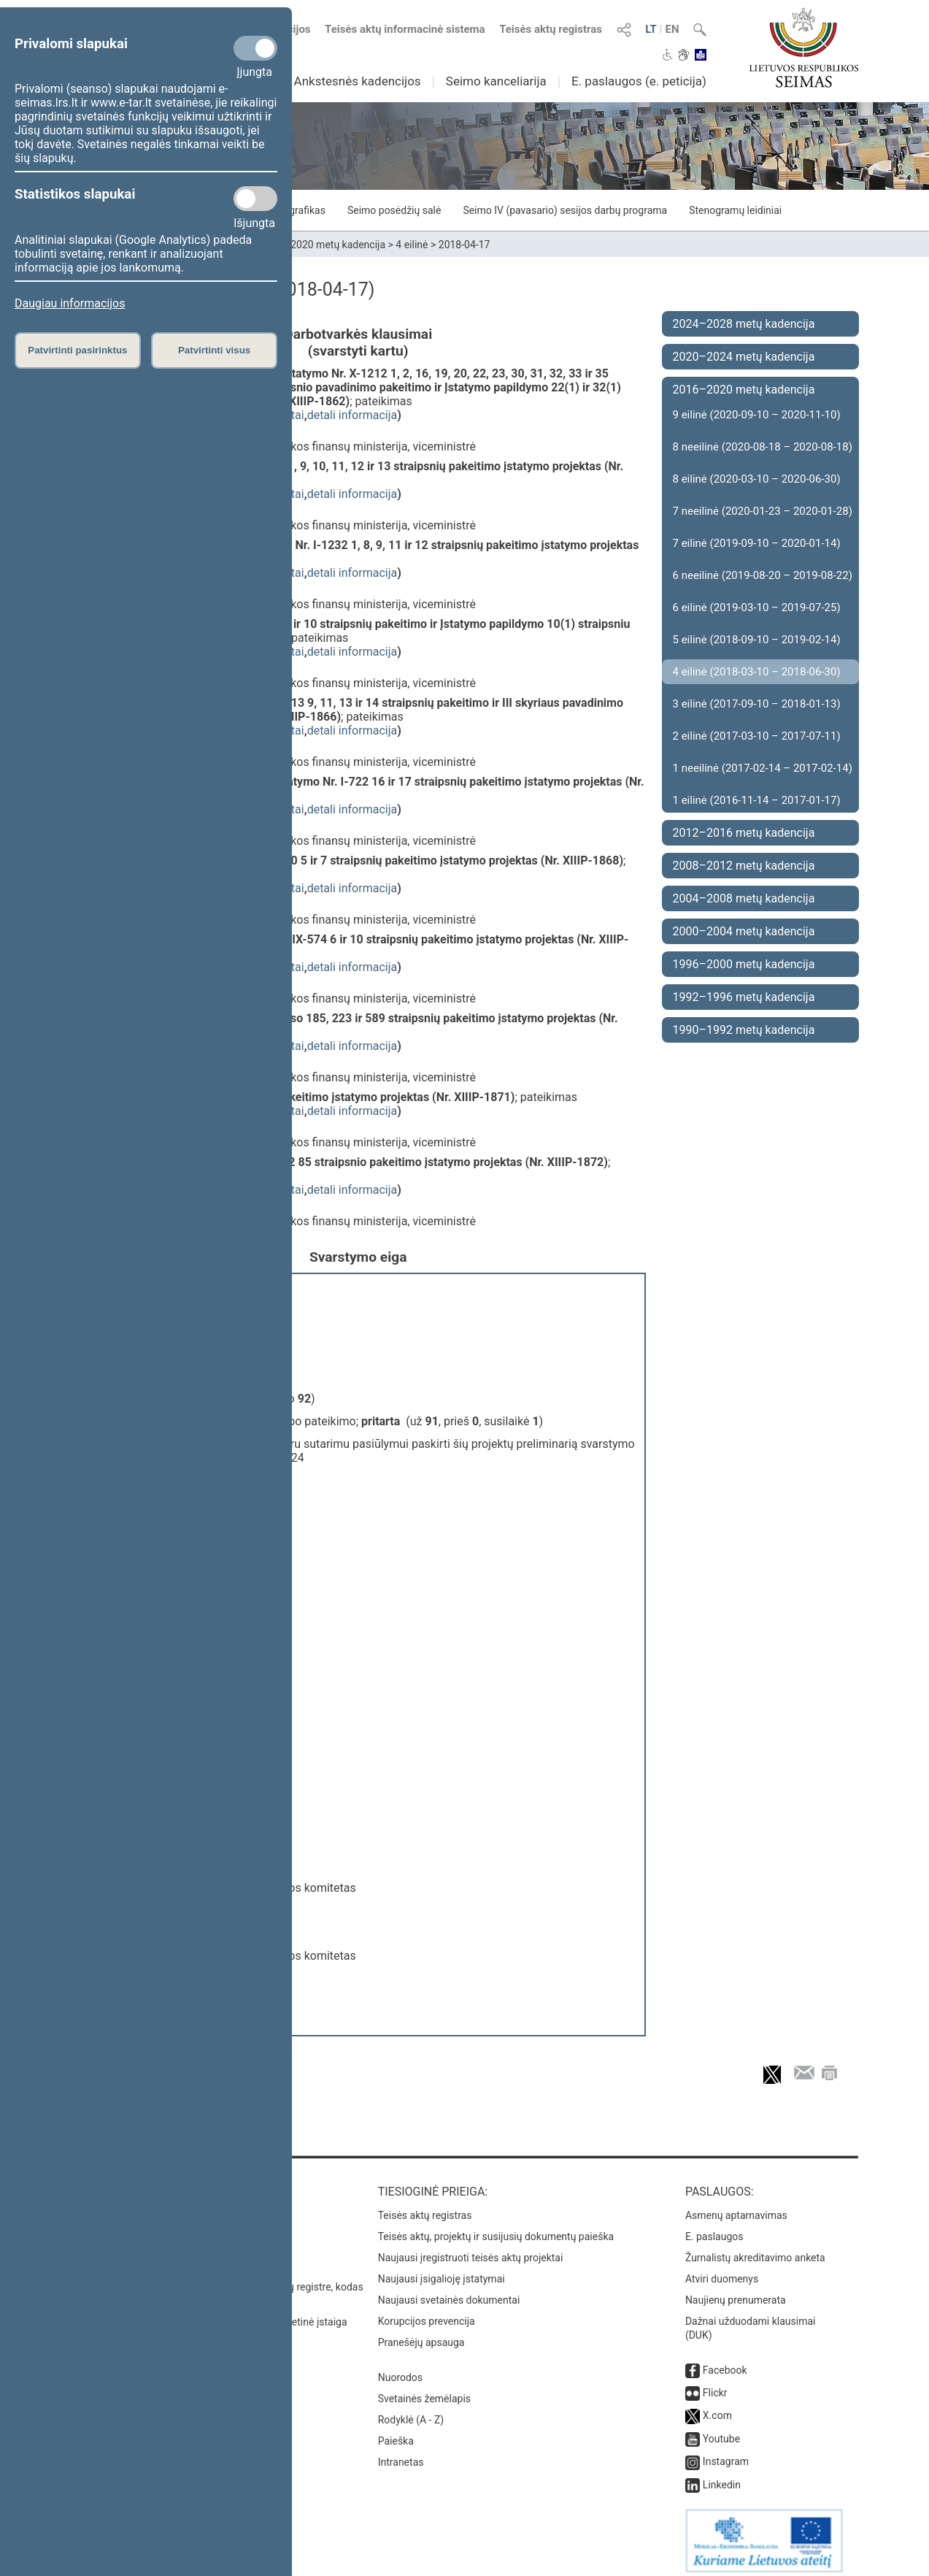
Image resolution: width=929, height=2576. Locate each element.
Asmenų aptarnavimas (736, 2208)
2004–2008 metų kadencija (744, 898)
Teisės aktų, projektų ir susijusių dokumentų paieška (496, 2229)
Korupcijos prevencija (426, 2314)
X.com (717, 2408)
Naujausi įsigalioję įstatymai (441, 2271)
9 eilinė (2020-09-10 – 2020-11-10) (757, 414)
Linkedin (722, 2477)
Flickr (715, 2385)
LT (651, 29)
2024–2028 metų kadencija (744, 324)
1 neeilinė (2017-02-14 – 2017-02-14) (762, 768)
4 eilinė (412, 244)
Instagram (726, 2454)
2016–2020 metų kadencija (323, 244)
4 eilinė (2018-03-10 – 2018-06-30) (757, 671)
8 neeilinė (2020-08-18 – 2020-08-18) (762, 446)
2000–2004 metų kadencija (744, 931)
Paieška (396, 2433)
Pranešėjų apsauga (421, 2335)
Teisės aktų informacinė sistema (405, 29)
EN (672, 29)
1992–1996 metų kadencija (744, 997)
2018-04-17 (464, 244)
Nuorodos (400, 2370)
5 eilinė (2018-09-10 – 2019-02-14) (757, 639)
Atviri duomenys (721, 2271)
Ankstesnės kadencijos (357, 81)
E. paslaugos (714, 2229)
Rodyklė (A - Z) (411, 2412)
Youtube (721, 2431)
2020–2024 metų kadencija (744, 357)
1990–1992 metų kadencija (744, 1030)
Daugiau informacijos (70, 303)
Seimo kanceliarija (496, 81)
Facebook (725, 2363)
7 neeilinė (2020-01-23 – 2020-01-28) (762, 511)
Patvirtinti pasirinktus (77, 350)
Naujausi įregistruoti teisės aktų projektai (470, 2250)
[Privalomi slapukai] (255, 48)
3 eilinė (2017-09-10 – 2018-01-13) (757, 703)
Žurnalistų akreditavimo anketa (755, 2250)
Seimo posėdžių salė (394, 210)
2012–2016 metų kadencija (744, 833)
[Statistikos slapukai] (255, 198)
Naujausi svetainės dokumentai (449, 2293)
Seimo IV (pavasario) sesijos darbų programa (565, 210)
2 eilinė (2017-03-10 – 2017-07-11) (757, 736)
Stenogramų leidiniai (735, 210)
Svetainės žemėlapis (424, 2391)
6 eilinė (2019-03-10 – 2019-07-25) (757, 607)
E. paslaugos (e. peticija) (638, 81)
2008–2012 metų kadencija (744, 866)
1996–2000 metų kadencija (744, 964)
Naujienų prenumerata (735, 2293)
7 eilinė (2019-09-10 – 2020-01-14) (757, 543)
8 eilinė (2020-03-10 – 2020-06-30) (757, 479)
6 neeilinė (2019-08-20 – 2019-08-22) (762, 575)
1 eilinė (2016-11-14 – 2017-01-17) (757, 800)
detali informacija (352, 415)
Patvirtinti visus (214, 350)
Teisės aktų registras (550, 29)
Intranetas (401, 2455)
